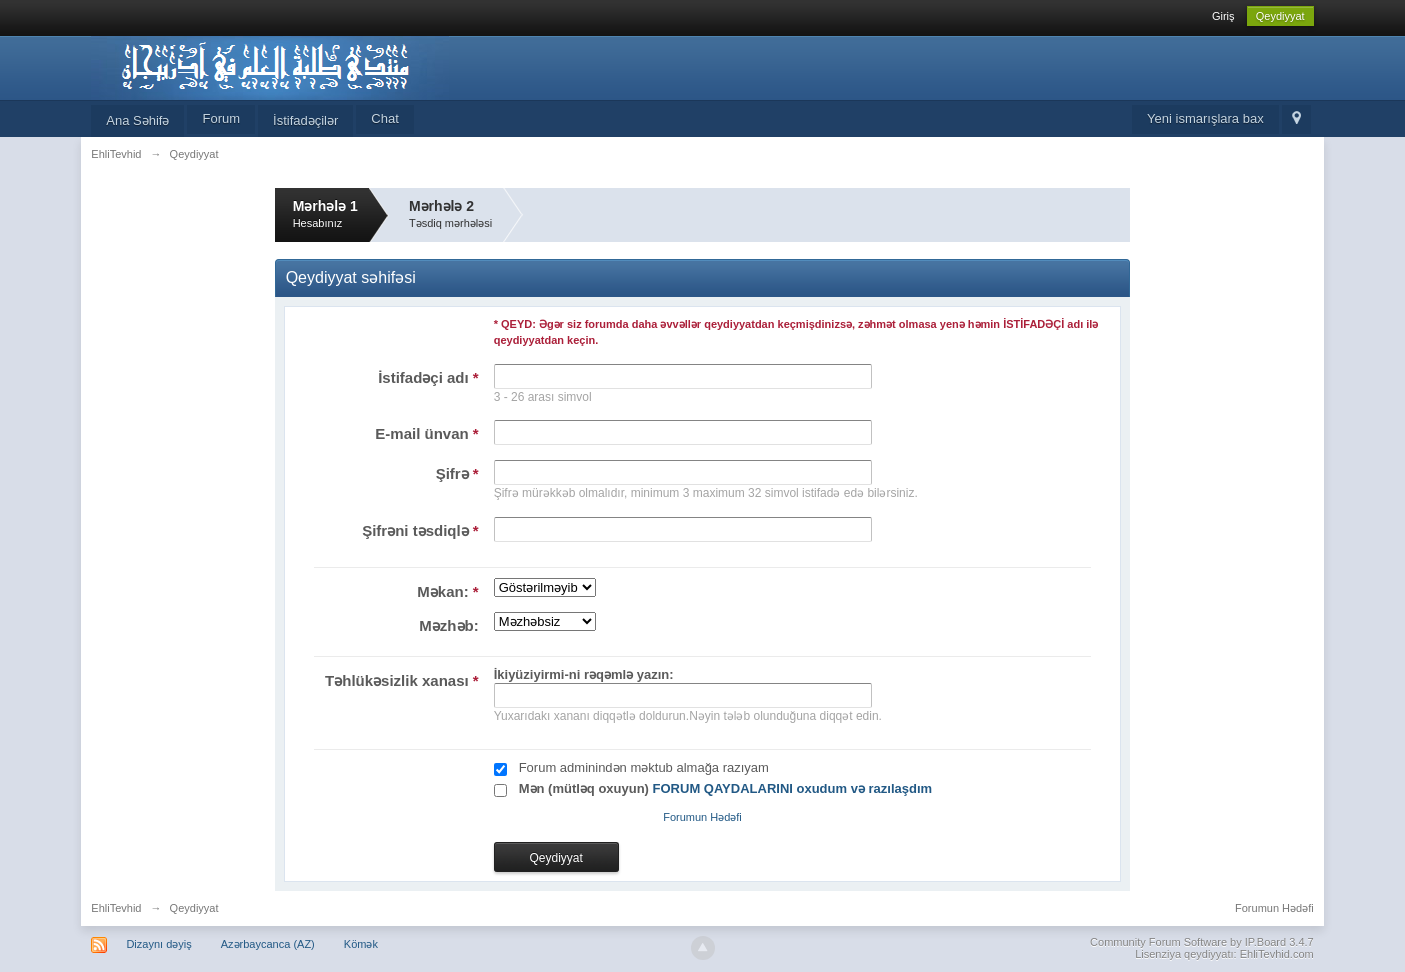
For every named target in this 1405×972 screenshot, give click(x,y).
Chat (384, 118)
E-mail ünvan (426, 433)
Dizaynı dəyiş (158, 944)
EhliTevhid (116, 908)
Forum (221, 118)
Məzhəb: (448, 625)
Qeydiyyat (1280, 16)
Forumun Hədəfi (702, 817)
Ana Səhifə (137, 120)
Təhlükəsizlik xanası (402, 680)
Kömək (361, 944)
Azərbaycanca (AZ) (268, 944)
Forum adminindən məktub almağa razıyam (644, 767)
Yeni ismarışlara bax (1205, 118)
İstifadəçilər (305, 120)
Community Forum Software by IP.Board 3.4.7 (1202, 942)
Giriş (1223, 16)
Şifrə (457, 473)
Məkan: (447, 591)
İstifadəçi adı (428, 377)
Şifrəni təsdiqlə (420, 530)
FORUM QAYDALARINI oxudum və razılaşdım (793, 788)
